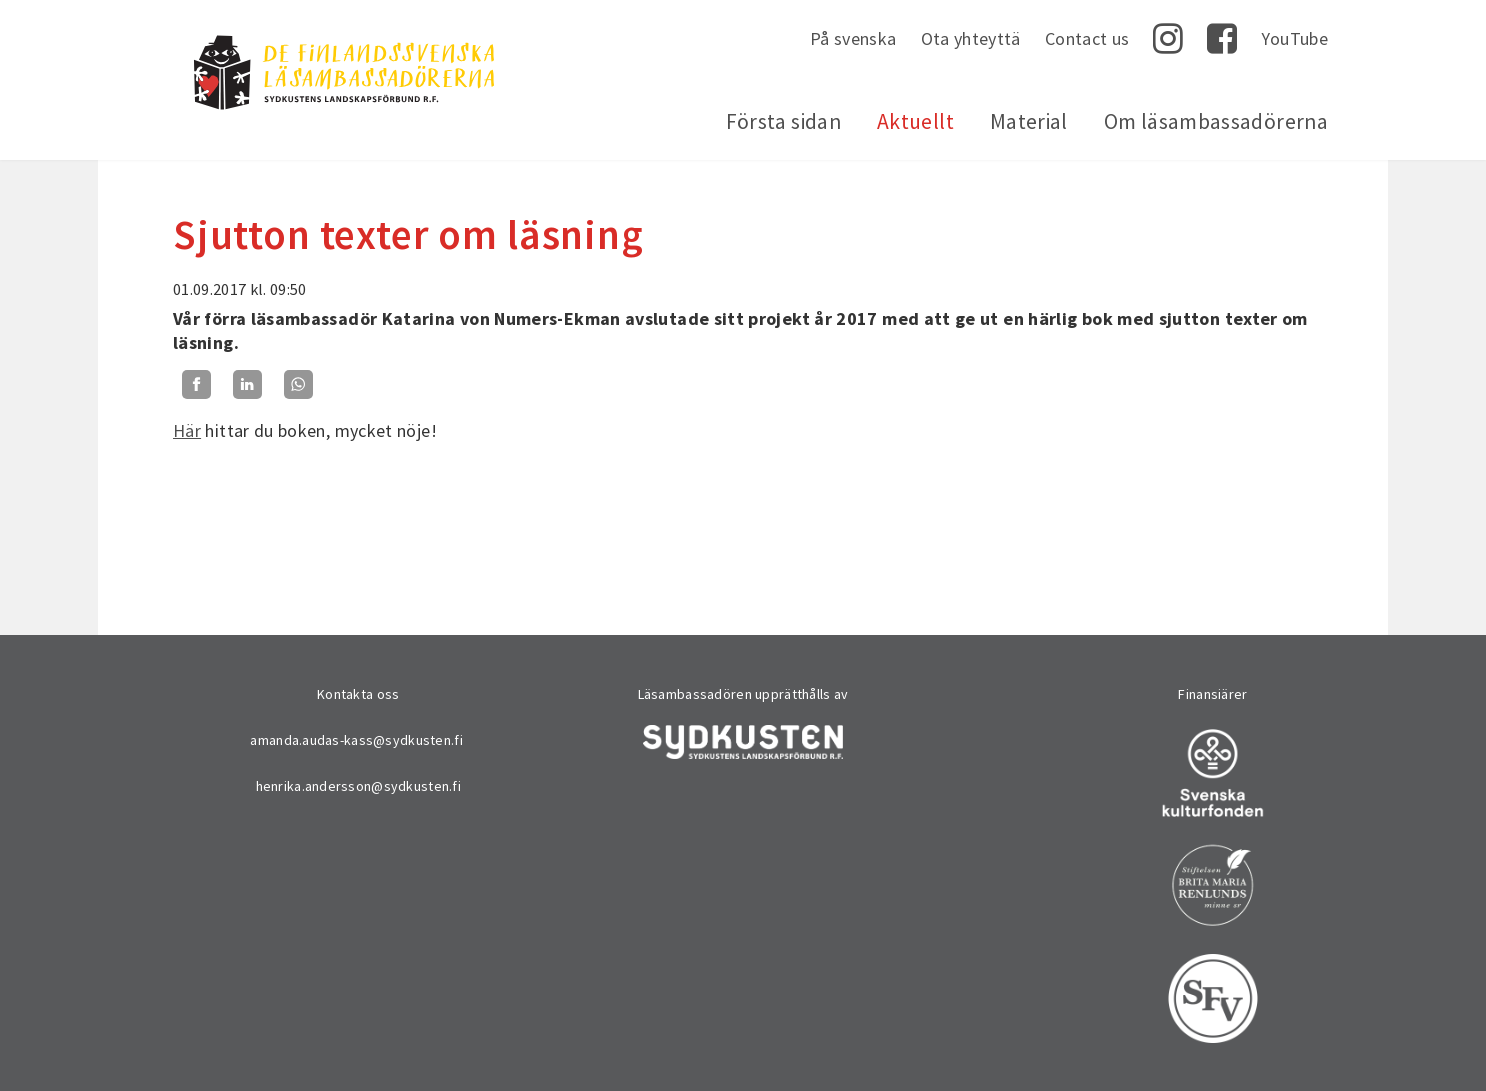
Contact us (1087, 38)
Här (187, 430)
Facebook (1222, 39)
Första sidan (783, 121)
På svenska (853, 38)
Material (1029, 121)
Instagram (1168, 39)
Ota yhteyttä (971, 38)
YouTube (1294, 38)
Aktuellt (915, 121)
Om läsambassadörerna (1216, 121)
